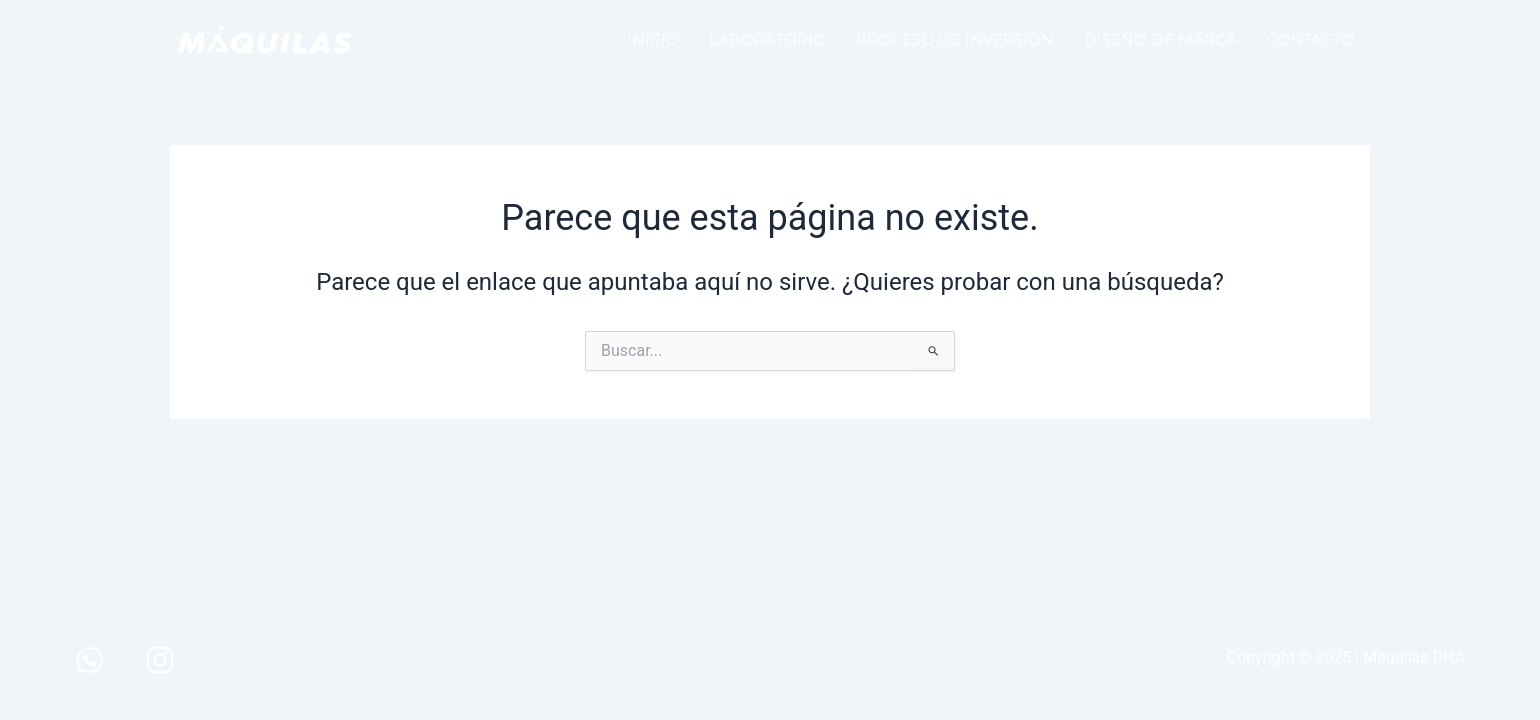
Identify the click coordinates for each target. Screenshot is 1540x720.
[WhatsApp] (90, 660)
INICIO (653, 39)
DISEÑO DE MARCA (1160, 39)
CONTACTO (1311, 39)
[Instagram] (160, 660)
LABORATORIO (767, 39)
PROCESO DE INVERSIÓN (955, 39)
